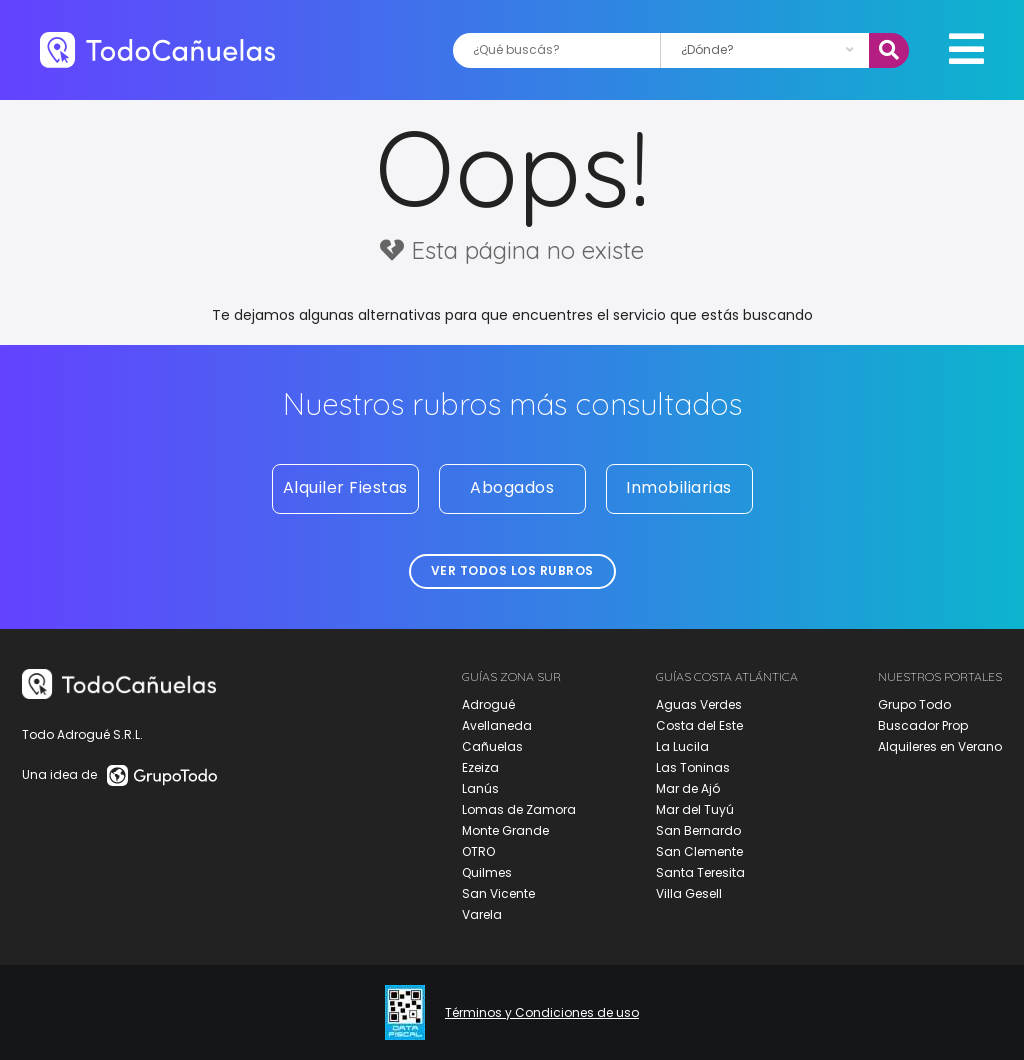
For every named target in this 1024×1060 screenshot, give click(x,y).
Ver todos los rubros (512, 570)
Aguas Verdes (699, 704)
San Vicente (498, 893)
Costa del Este (699, 725)
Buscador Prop (923, 725)
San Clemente (699, 851)
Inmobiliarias (679, 487)
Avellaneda (497, 725)
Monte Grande (505, 830)
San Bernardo (698, 830)
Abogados (512, 487)
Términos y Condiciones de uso (542, 1013)
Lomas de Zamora (519, 809)
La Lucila (682, 746)
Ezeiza (480, 767)
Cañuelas (492, 746)
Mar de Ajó (688, 788)
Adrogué (488, 704)
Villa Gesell (689, 893)
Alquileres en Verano (940, 746)
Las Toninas (693, 767)
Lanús (480, 788)
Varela (482, 914)
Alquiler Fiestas (345, 487)
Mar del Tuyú (695, 809)
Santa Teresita (700, 872)
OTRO (478, 851)
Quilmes (487, 872)
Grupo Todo (914, 704)
